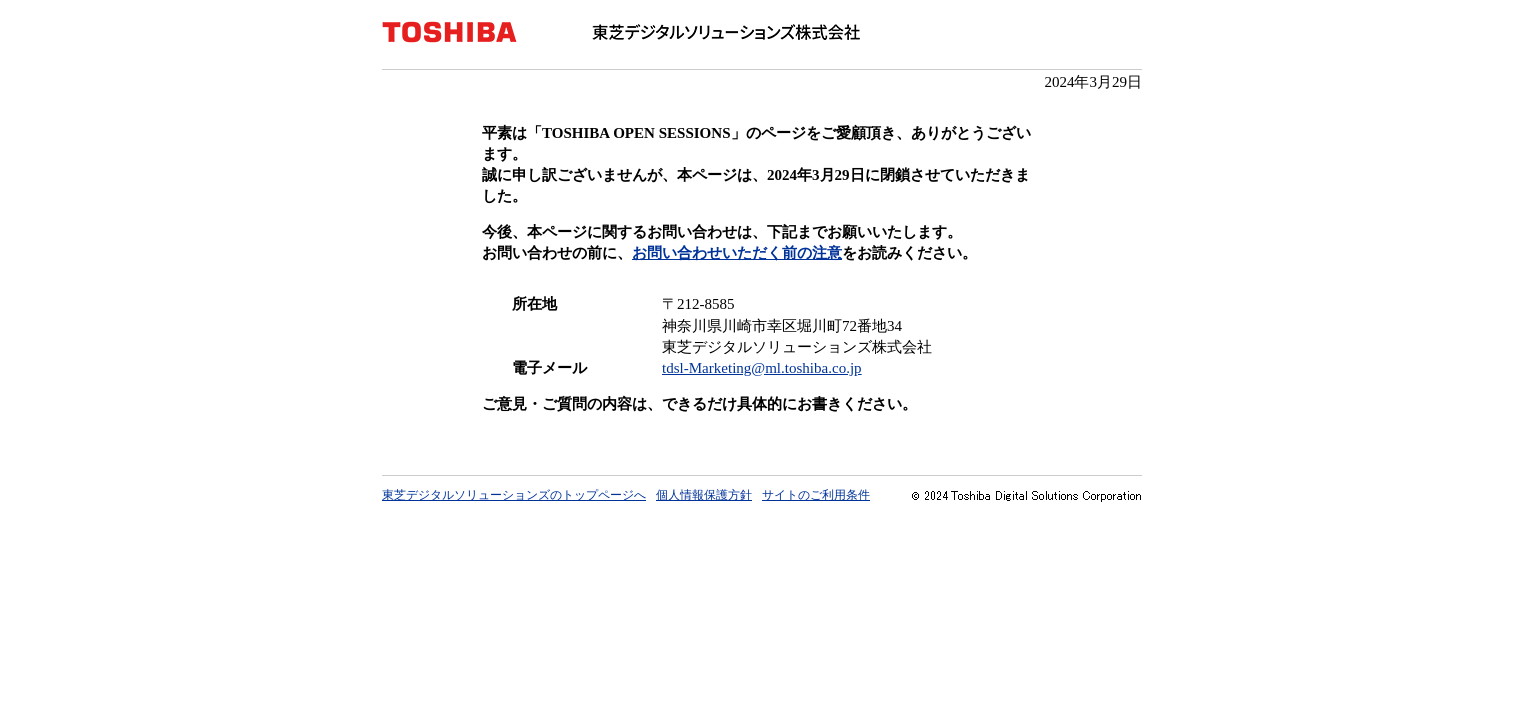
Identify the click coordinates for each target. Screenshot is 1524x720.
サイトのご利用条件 (816, 495)
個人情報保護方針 (704, 495)
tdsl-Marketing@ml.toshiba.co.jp (762, 368)
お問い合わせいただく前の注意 (737, 253)
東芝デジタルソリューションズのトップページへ (514, 495)
